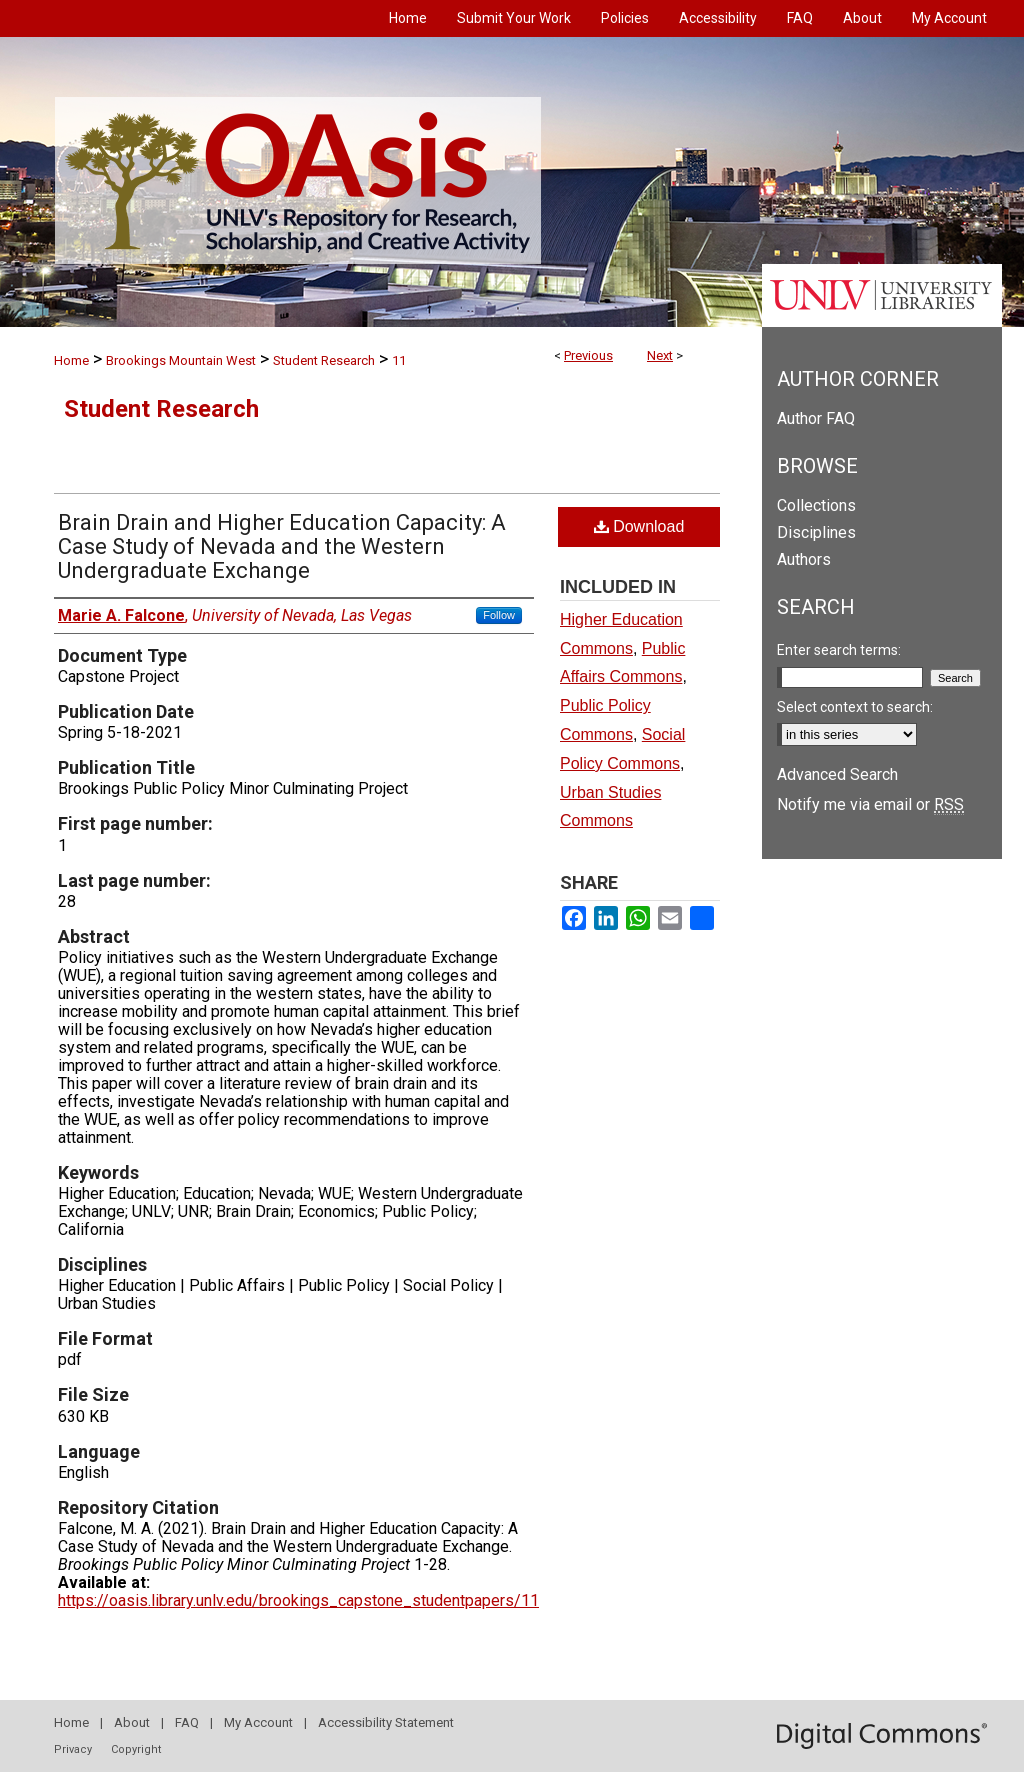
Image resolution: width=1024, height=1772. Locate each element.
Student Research (324, 360)
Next (660, 355)
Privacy (73, 1749)
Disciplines (816, 532)
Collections (816, 505)
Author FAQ (816, 418)
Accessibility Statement (386, 1722)
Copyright (136, 1749)
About (132, 1722)
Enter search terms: (839, 650)
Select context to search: (855, 707)
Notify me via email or (870, 804)
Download (639, 526)
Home (71, 360)
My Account (258, 1722)
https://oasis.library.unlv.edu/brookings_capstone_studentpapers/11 (298, 1600)
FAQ (187, 1722)
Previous (588, 355)
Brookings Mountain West (181, 360)
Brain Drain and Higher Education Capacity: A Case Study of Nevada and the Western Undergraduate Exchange (282, 546)
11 (399, 360)
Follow (499, 615)
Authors (804, 559)
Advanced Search (837, 774)
